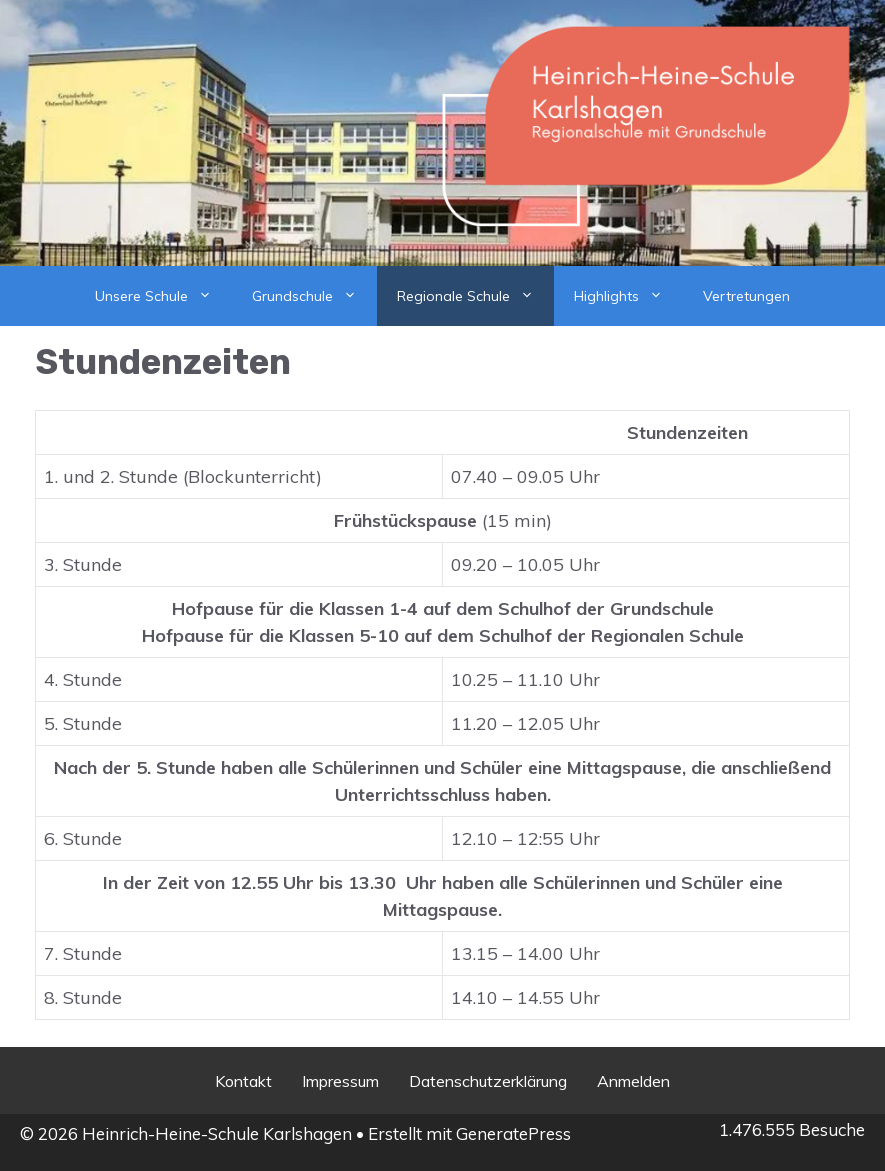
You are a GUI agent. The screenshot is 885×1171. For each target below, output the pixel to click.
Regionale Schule (475, 296)
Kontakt (243, 1081)
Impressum (340, 1081)
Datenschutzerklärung (488, 1081)
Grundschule (314, 296)
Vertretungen (746, 296)
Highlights (628, 296)
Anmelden (633, 1081)
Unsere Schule (163, 296)
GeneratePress (513, 1133)
